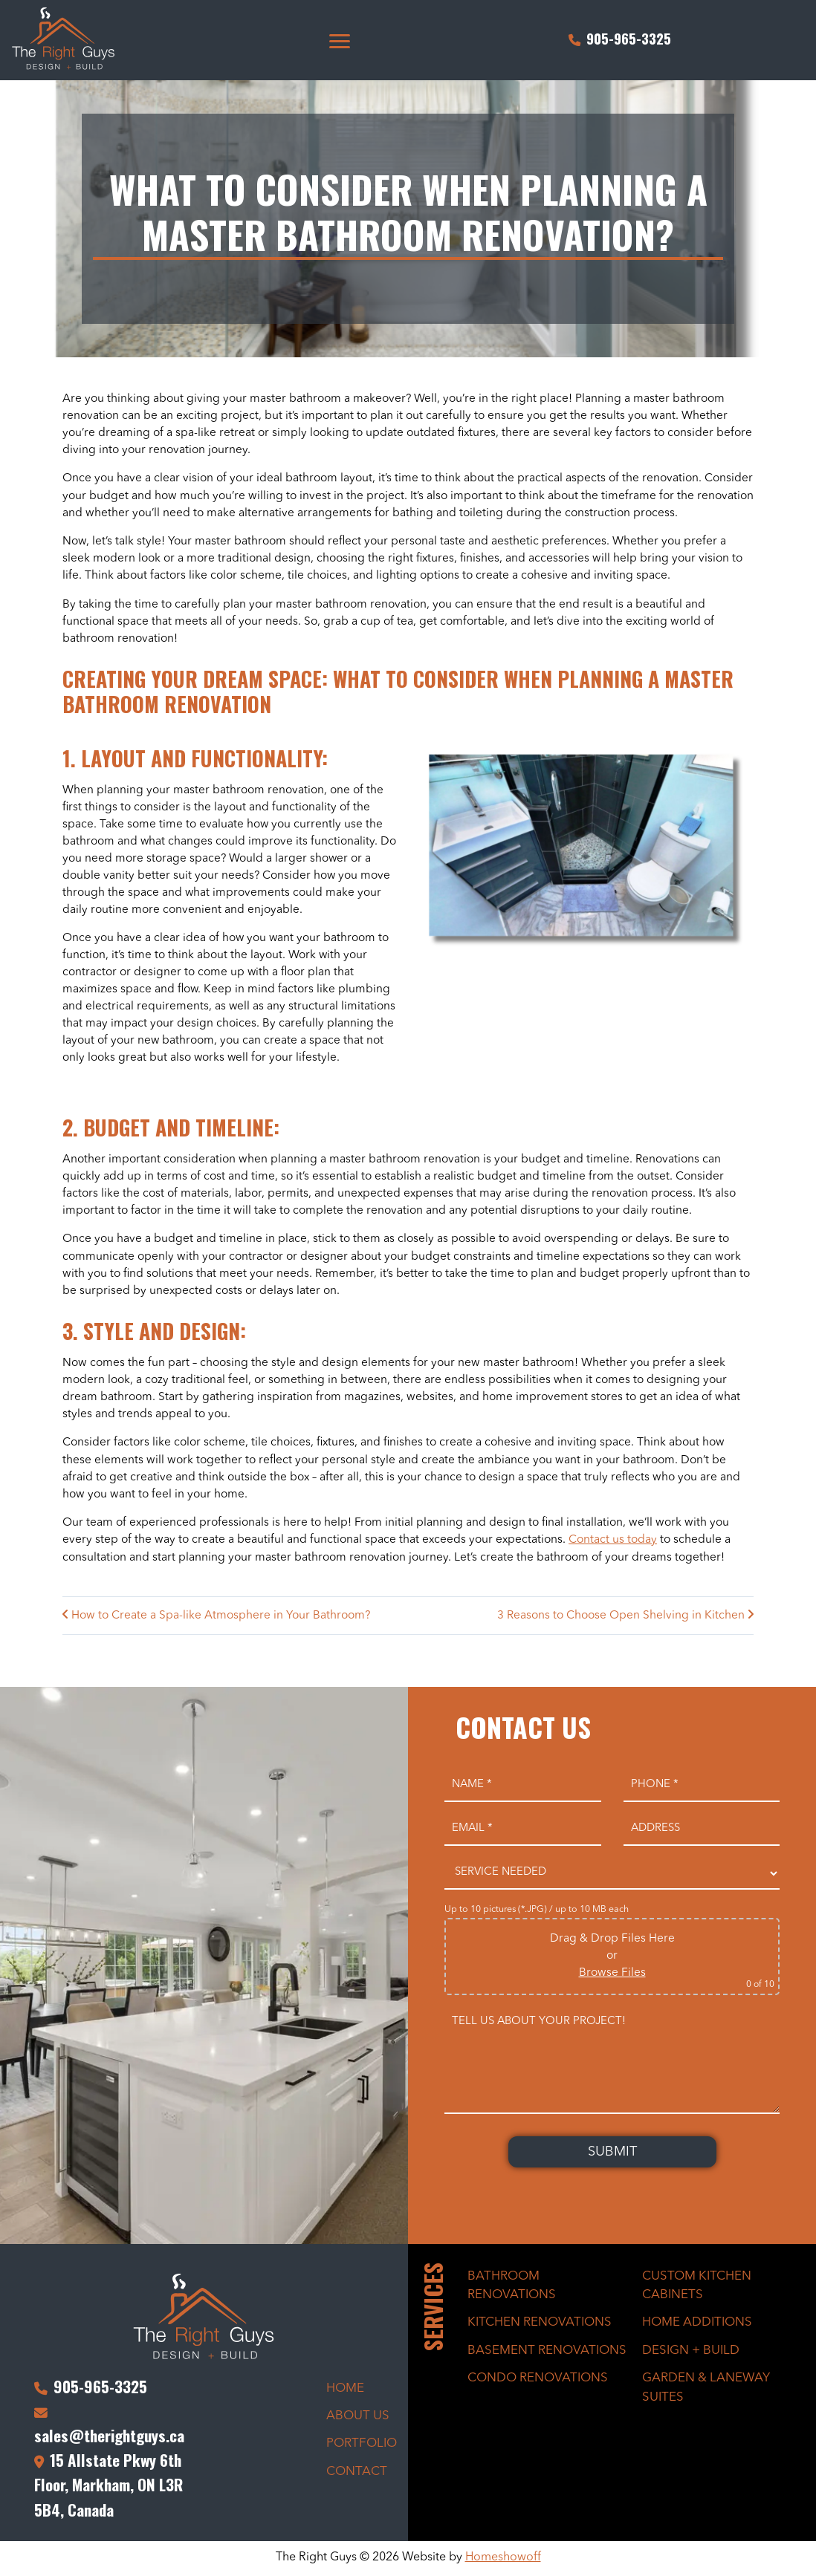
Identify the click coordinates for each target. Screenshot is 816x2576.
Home (345, 2390)
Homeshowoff (503, 2560)
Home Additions (697, 2324)
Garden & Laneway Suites (706, 2389)
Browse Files (612, 1975)
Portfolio (361, 2445)
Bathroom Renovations (511, 2287)
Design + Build (690, 2352)
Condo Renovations (537, 2380)
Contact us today (613, 1542)
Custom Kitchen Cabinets (696, 2287)
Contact (356, 2474)
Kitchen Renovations (539, 2324)
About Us (357, 2418)
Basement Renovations (546, 2352)
